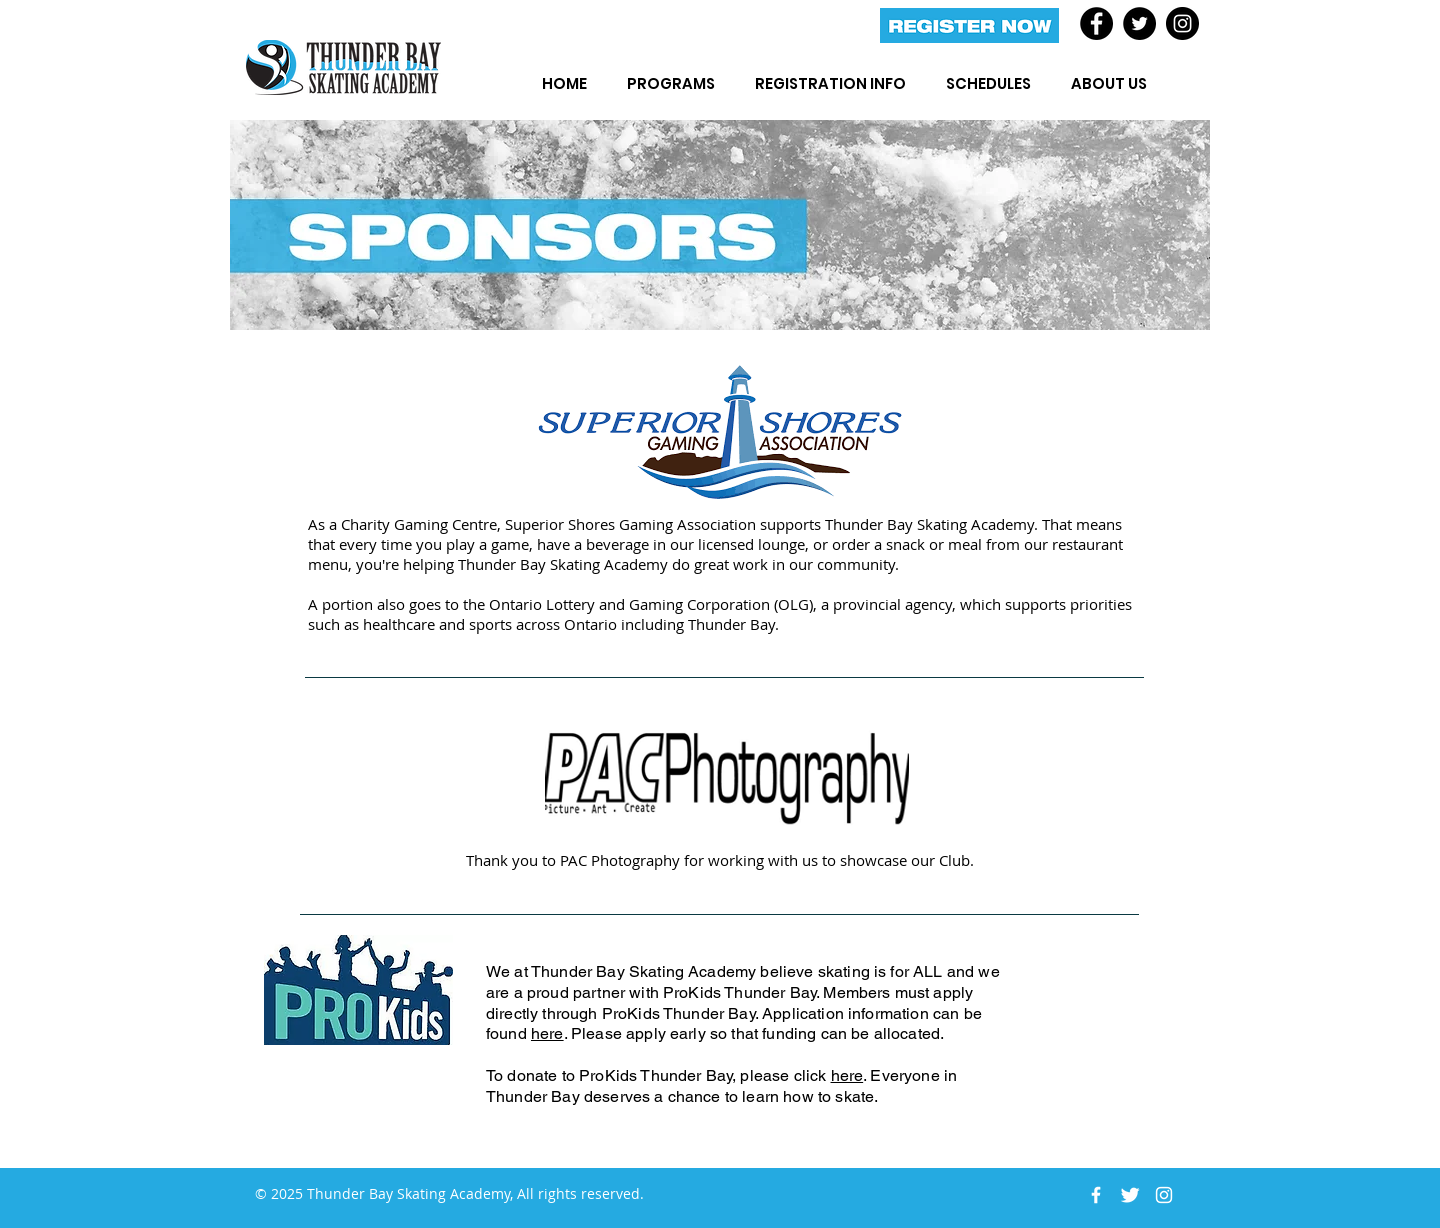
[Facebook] (1096, 23)
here (547, 1033)
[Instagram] (1182, 23)
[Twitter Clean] (1130, 1195)
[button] (671, 83)
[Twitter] (1139, 23)
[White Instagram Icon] (1164, 1195)
